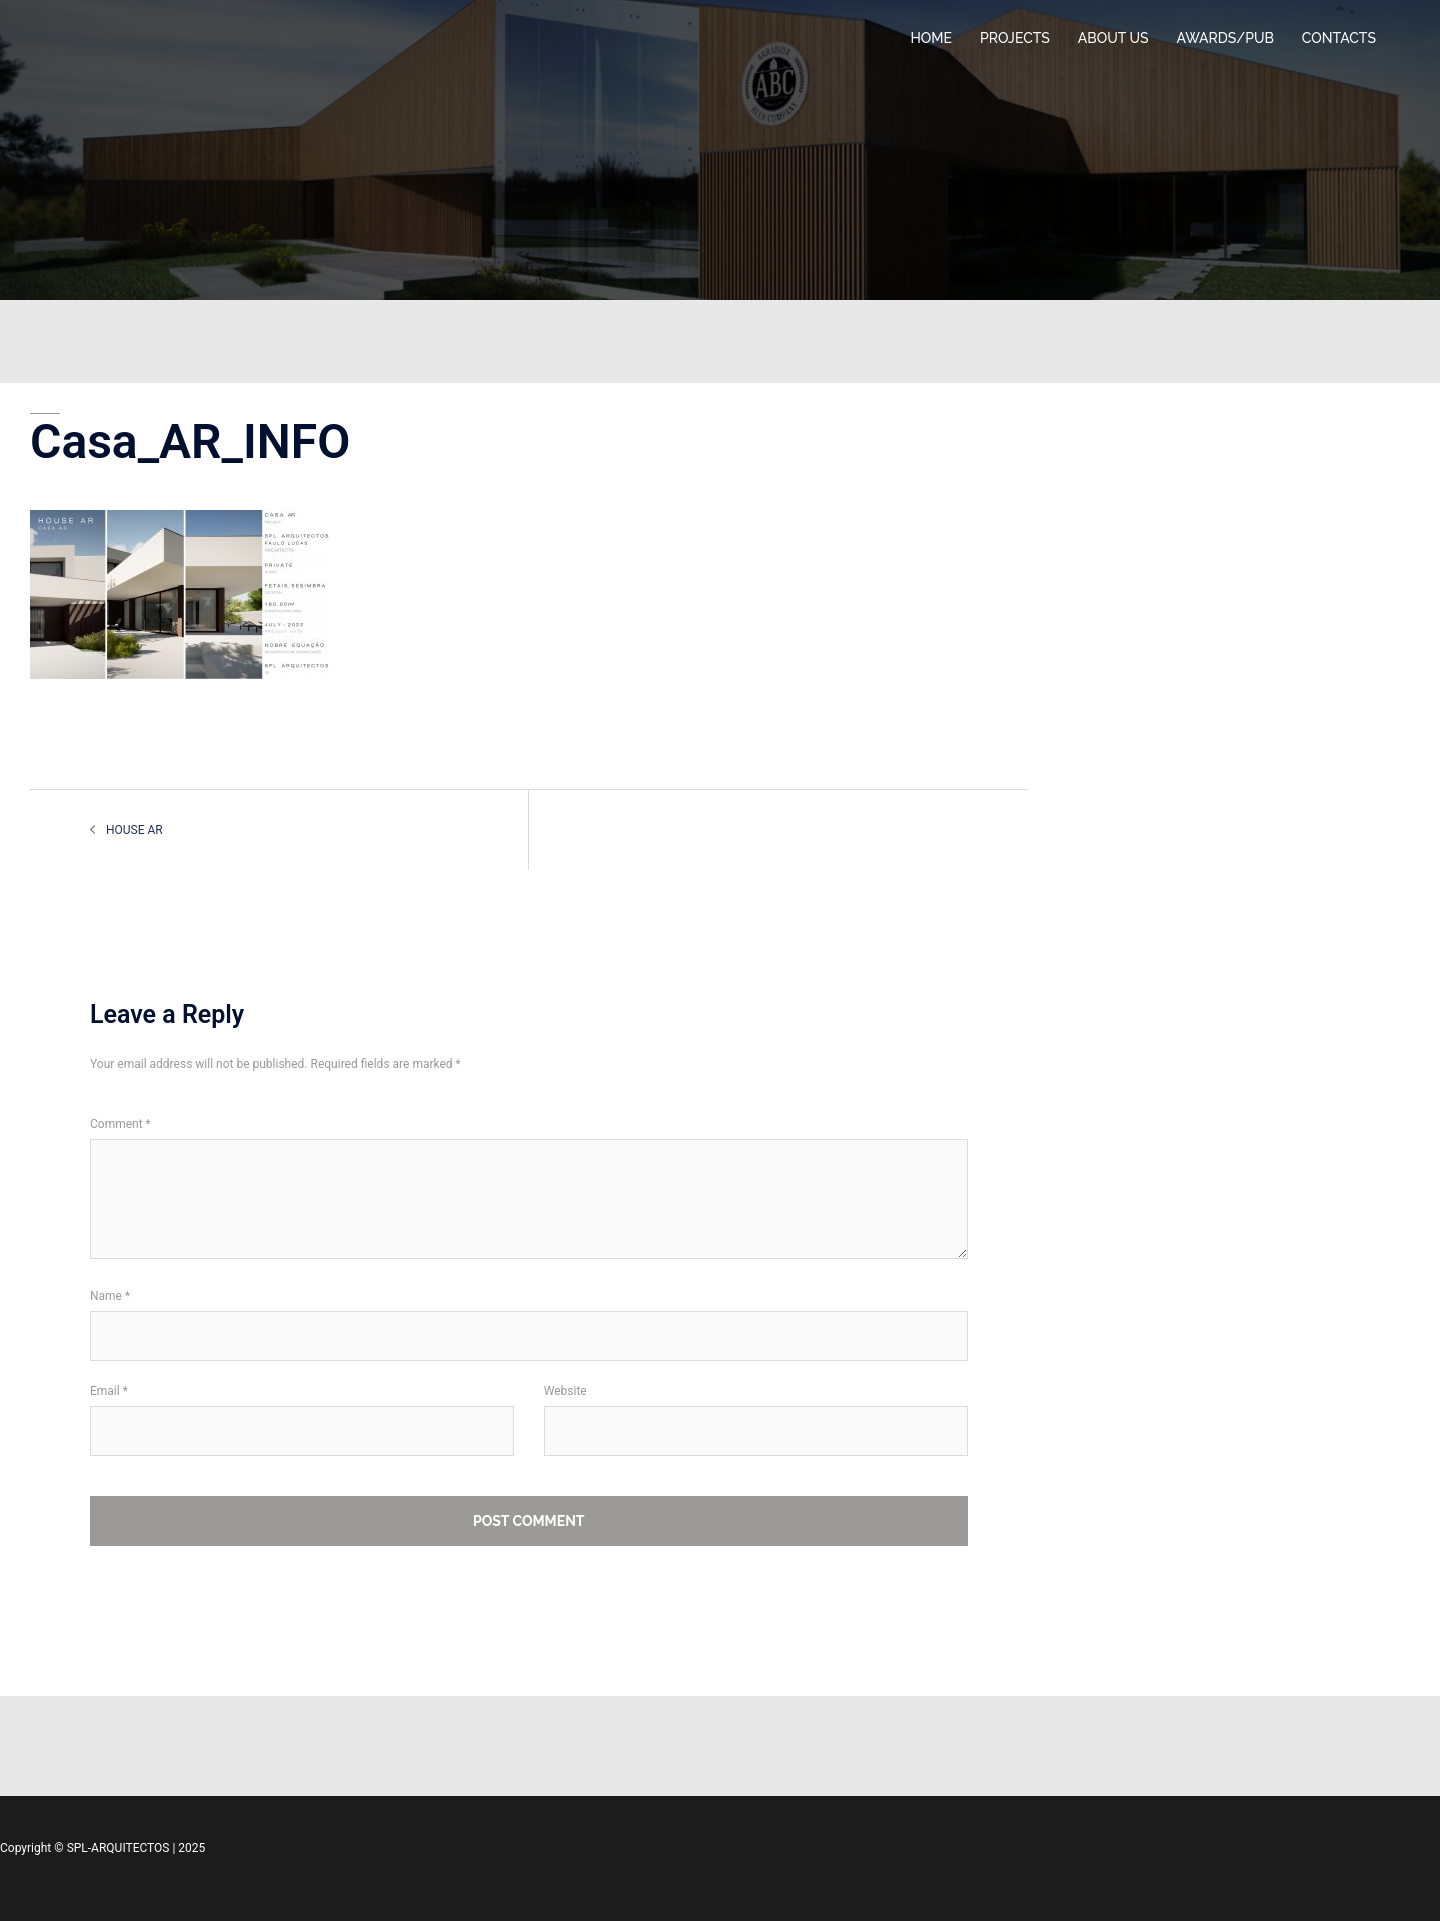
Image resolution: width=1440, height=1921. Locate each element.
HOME (931, 38)
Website (565, 1391)
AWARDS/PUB (1225, 38)
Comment (120, 1124)
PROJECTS (1015, 38)
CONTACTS (1339, 38)
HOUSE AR (134, 830)
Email (109, 1391)
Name (110, 1296)
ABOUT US (1113, 38)
